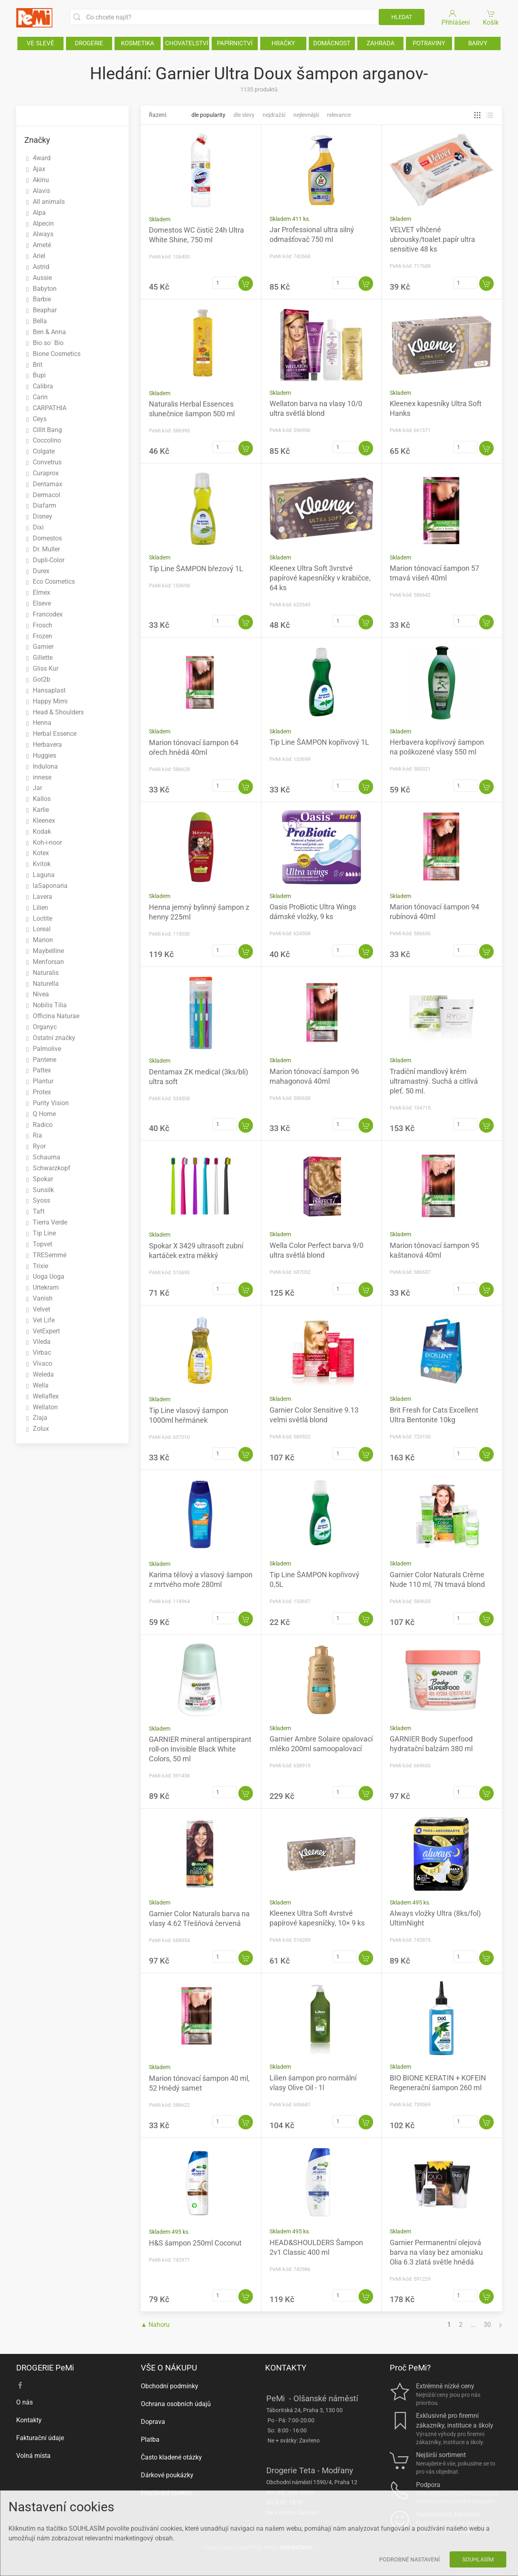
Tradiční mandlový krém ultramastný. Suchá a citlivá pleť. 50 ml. (434, 1081)
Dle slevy (244, 115)
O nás (24, 2402)
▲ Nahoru (155, 2324)
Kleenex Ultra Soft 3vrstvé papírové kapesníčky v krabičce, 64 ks (320, 578)
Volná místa (33, 2455)
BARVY (477, 43)
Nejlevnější (306, 115)
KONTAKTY (285, 2368)
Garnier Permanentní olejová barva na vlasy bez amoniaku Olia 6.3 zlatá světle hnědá (436, 2252)
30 (487, 2324)
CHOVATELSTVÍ (186, 43)
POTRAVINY (429, 43)
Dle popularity (208, 115)
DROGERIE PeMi (45, 2368)
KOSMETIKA (137, 43)
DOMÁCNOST (331, 43)
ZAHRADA (381, 43)
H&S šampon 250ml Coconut (195, 2243)
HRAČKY (283, 43)
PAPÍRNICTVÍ (235, 43)
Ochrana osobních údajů (176, 2404)
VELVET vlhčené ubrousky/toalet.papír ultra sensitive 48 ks (432, 239)
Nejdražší (274, 115)
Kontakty (29, 2420)
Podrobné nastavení (409, 2559)
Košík (491, 17)
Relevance (339, 115)
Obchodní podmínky (169, 2386)
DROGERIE (89, 43)
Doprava (153, 2422)
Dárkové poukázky (167, 2475)
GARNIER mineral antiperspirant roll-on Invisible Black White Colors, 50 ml (200, 1749)
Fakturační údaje (40, 2438)
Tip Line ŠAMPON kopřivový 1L (319, 742)
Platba (150, 2439)
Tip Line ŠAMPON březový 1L (196, 568)
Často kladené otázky (171, 2457)
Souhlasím (478, 2559)
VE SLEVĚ (40, 43)
